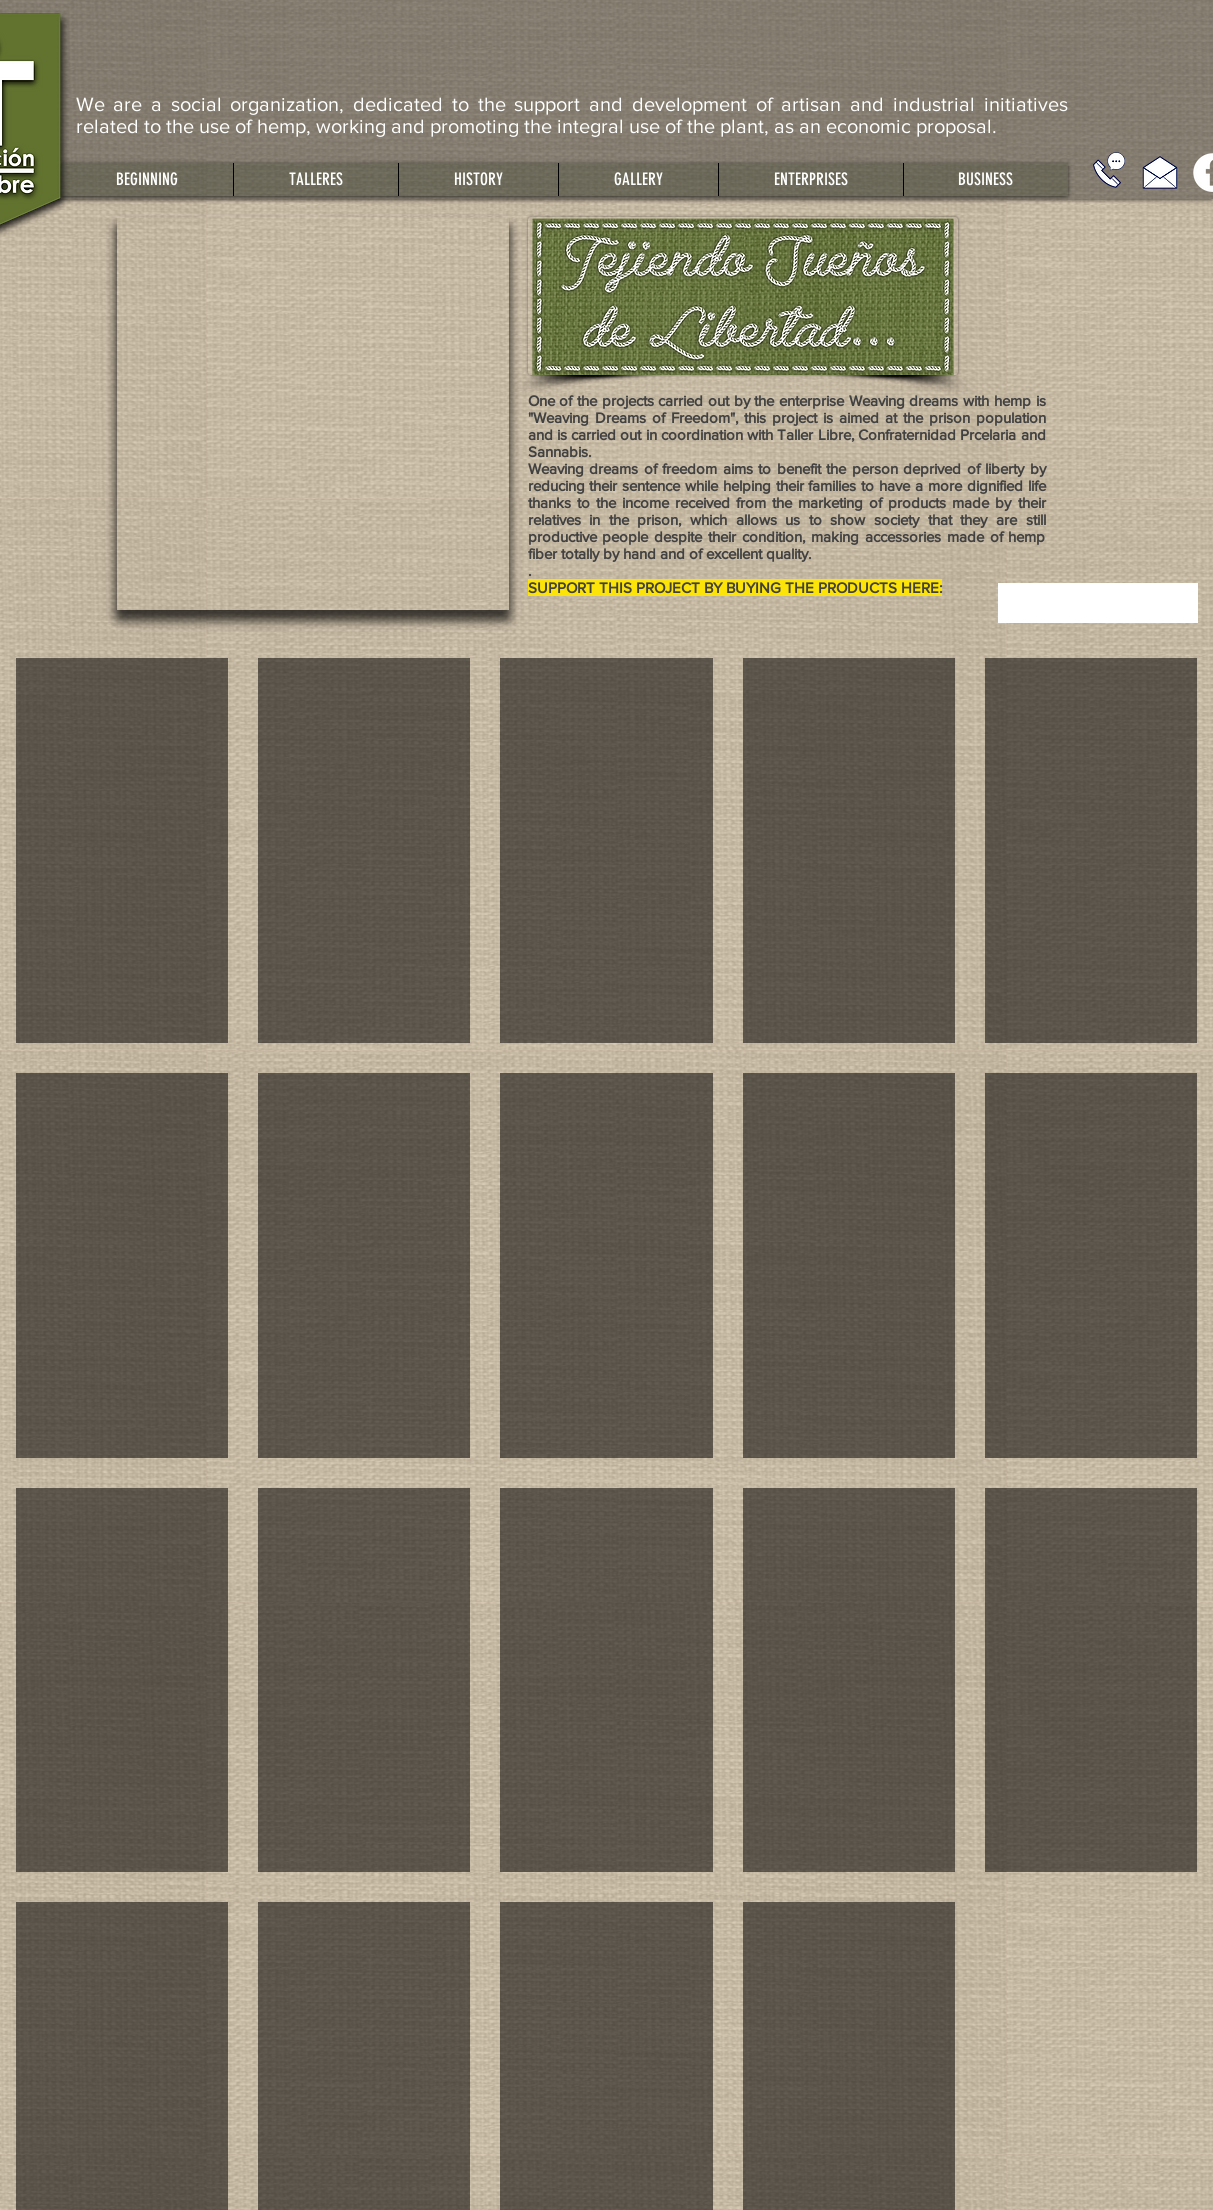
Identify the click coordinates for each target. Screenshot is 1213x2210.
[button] (315, 179)
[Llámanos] (1109, 169)
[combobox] (1098, 603)
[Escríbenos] (1160, 172)
